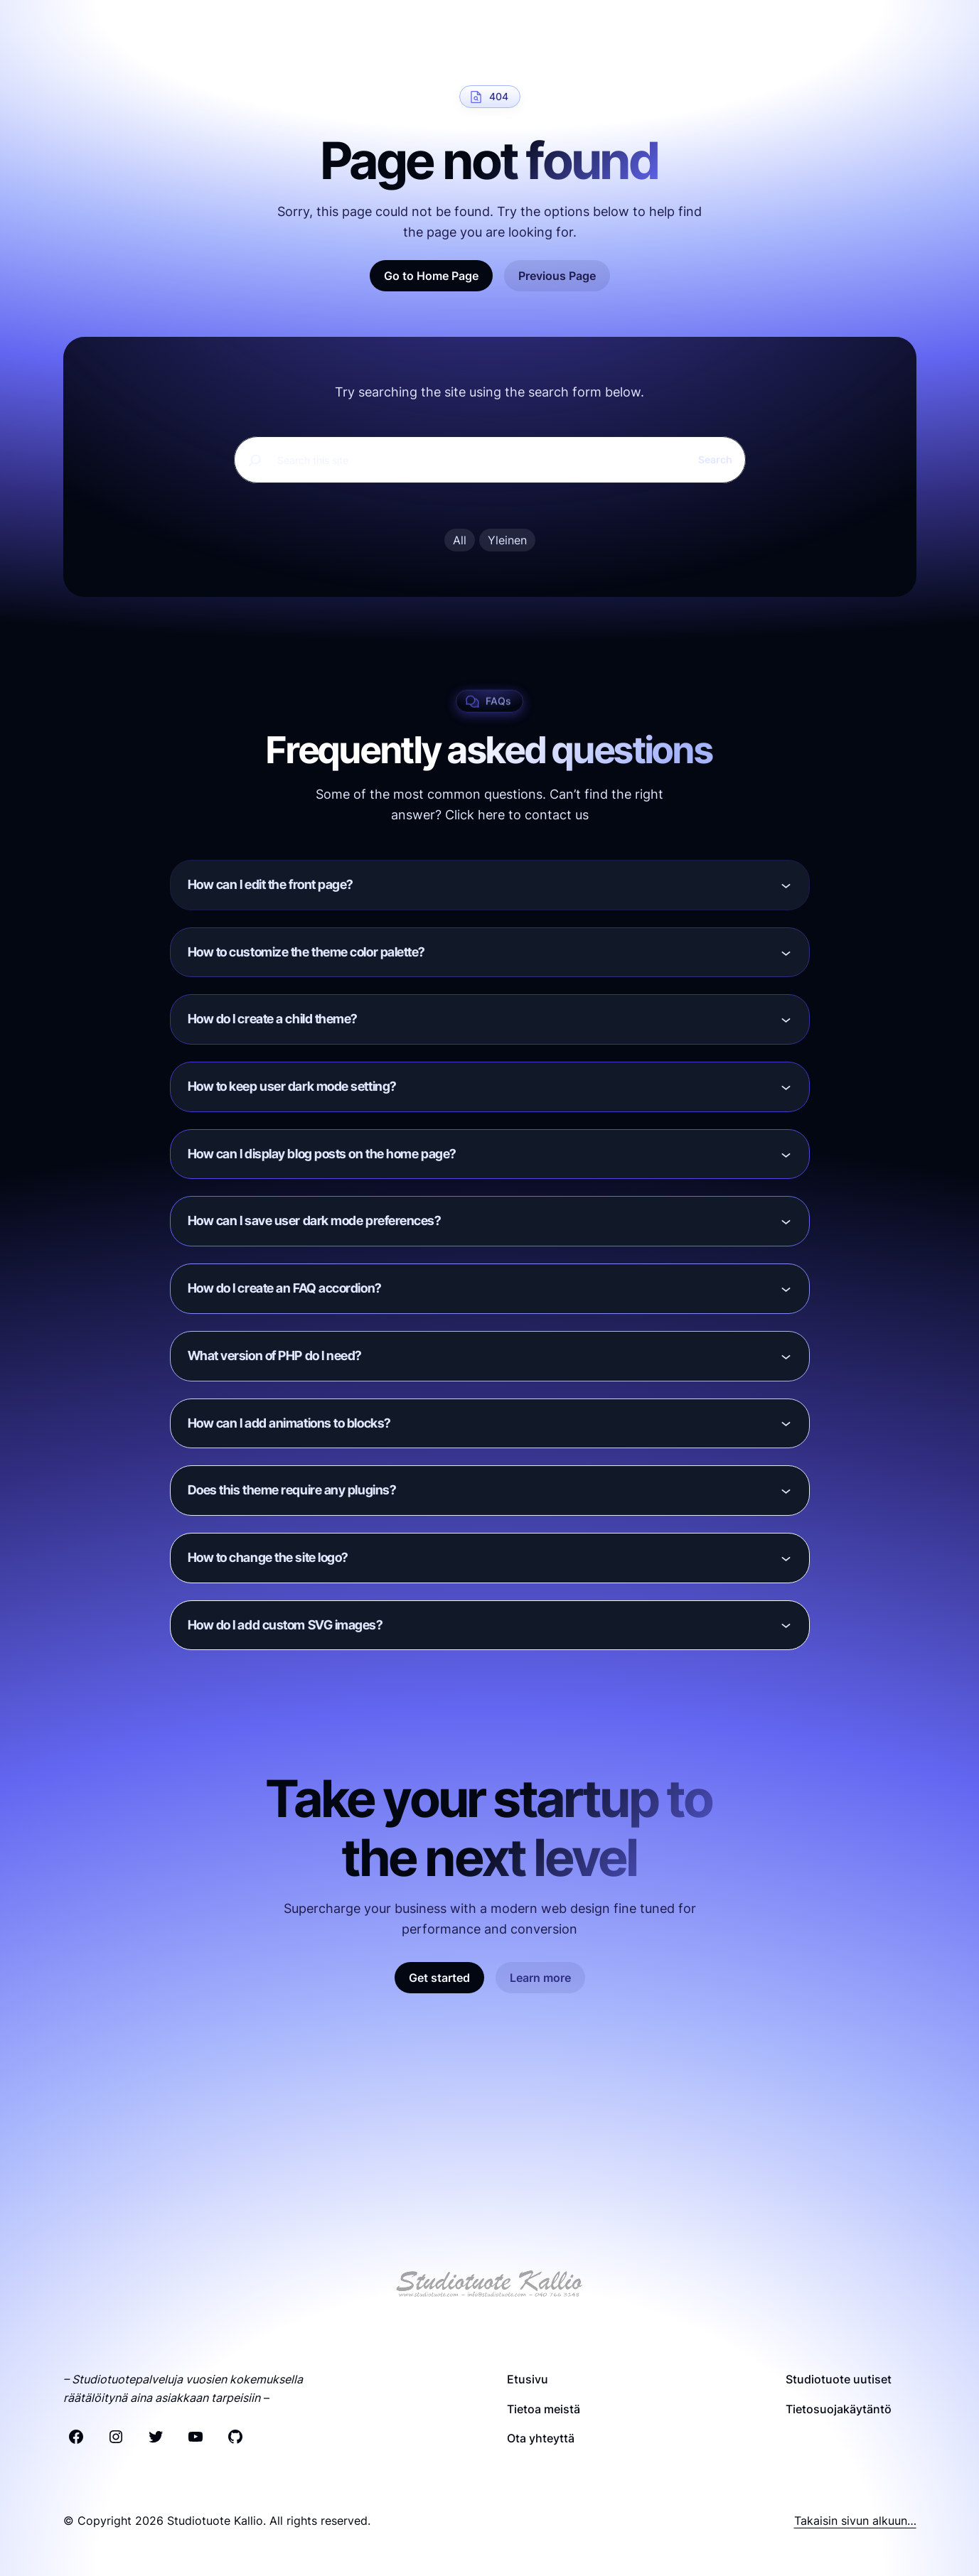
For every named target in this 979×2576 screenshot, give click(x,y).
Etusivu (527, 2380)
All (459, 541)
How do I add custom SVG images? (285, 1625)
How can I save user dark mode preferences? (315, 1221)
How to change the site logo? (268, 1558)
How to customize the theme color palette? (307, 952)
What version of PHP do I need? (275, 1356)
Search (715, 460)
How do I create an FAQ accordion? (285, 1288)
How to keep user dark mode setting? (292, 1086)
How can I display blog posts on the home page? (322, 1154)
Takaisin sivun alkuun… (855, 2521)
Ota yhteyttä (540, 2439)
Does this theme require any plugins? (292, 1490)
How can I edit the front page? (271, 885)
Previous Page (557, 276)
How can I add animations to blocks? (289, 1423)
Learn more (540, 1979)
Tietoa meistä (543, 2409)
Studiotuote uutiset (839, 2380)
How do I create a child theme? (273, 1020)
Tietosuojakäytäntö (839, 2409)
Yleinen (507, 541)
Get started (439, 1979)
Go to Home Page (431, 276)
